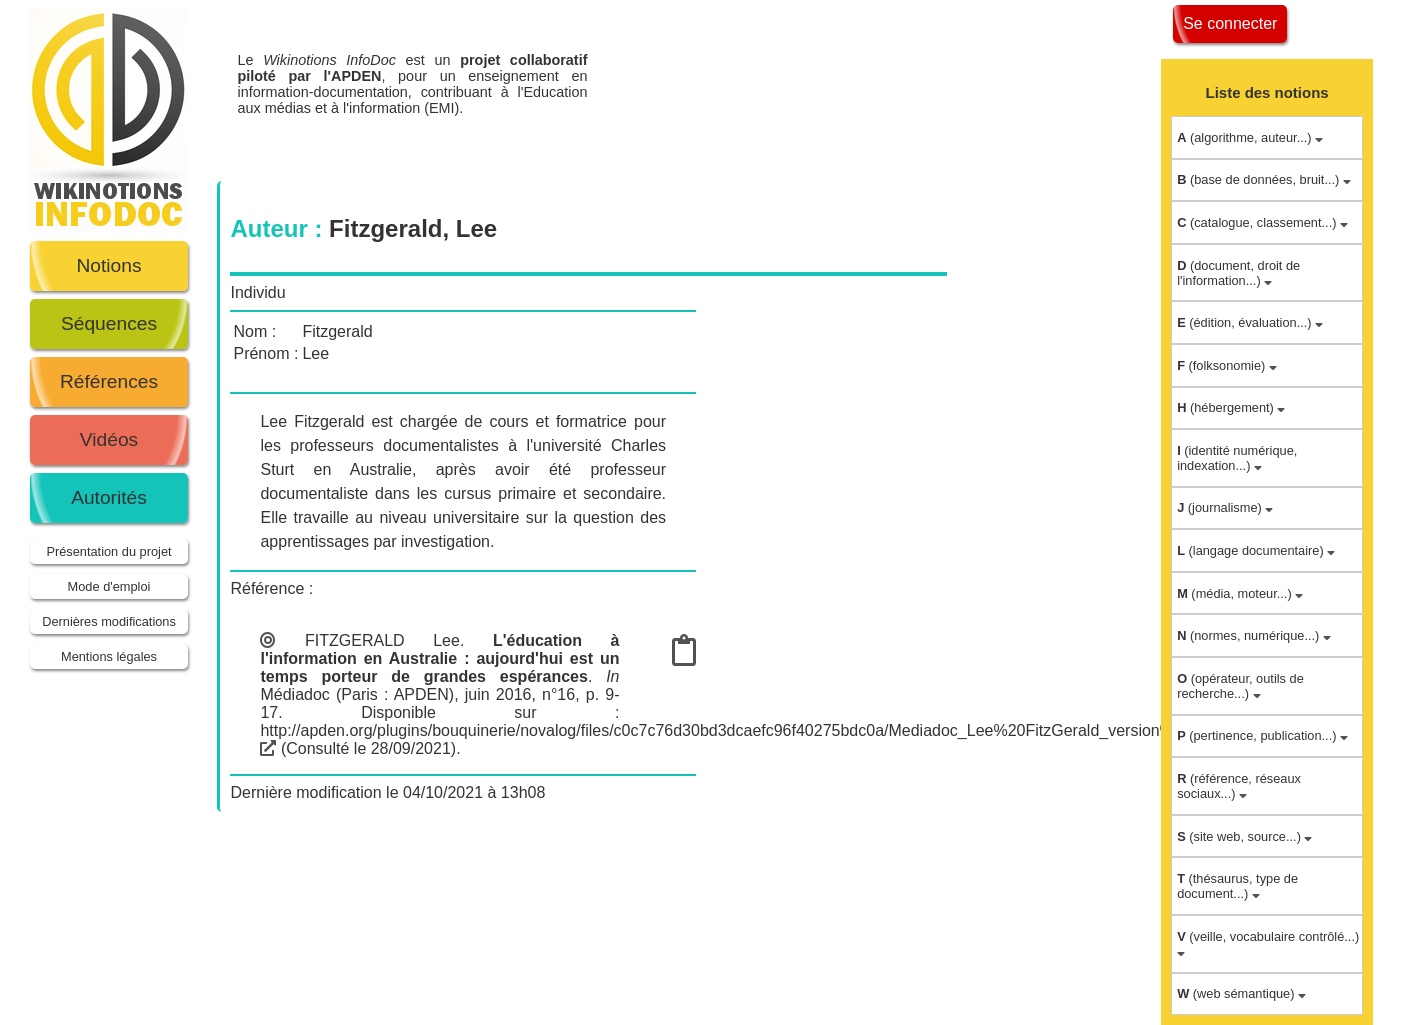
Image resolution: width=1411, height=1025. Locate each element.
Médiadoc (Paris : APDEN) (357, 694)
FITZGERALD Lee (382, 640)
